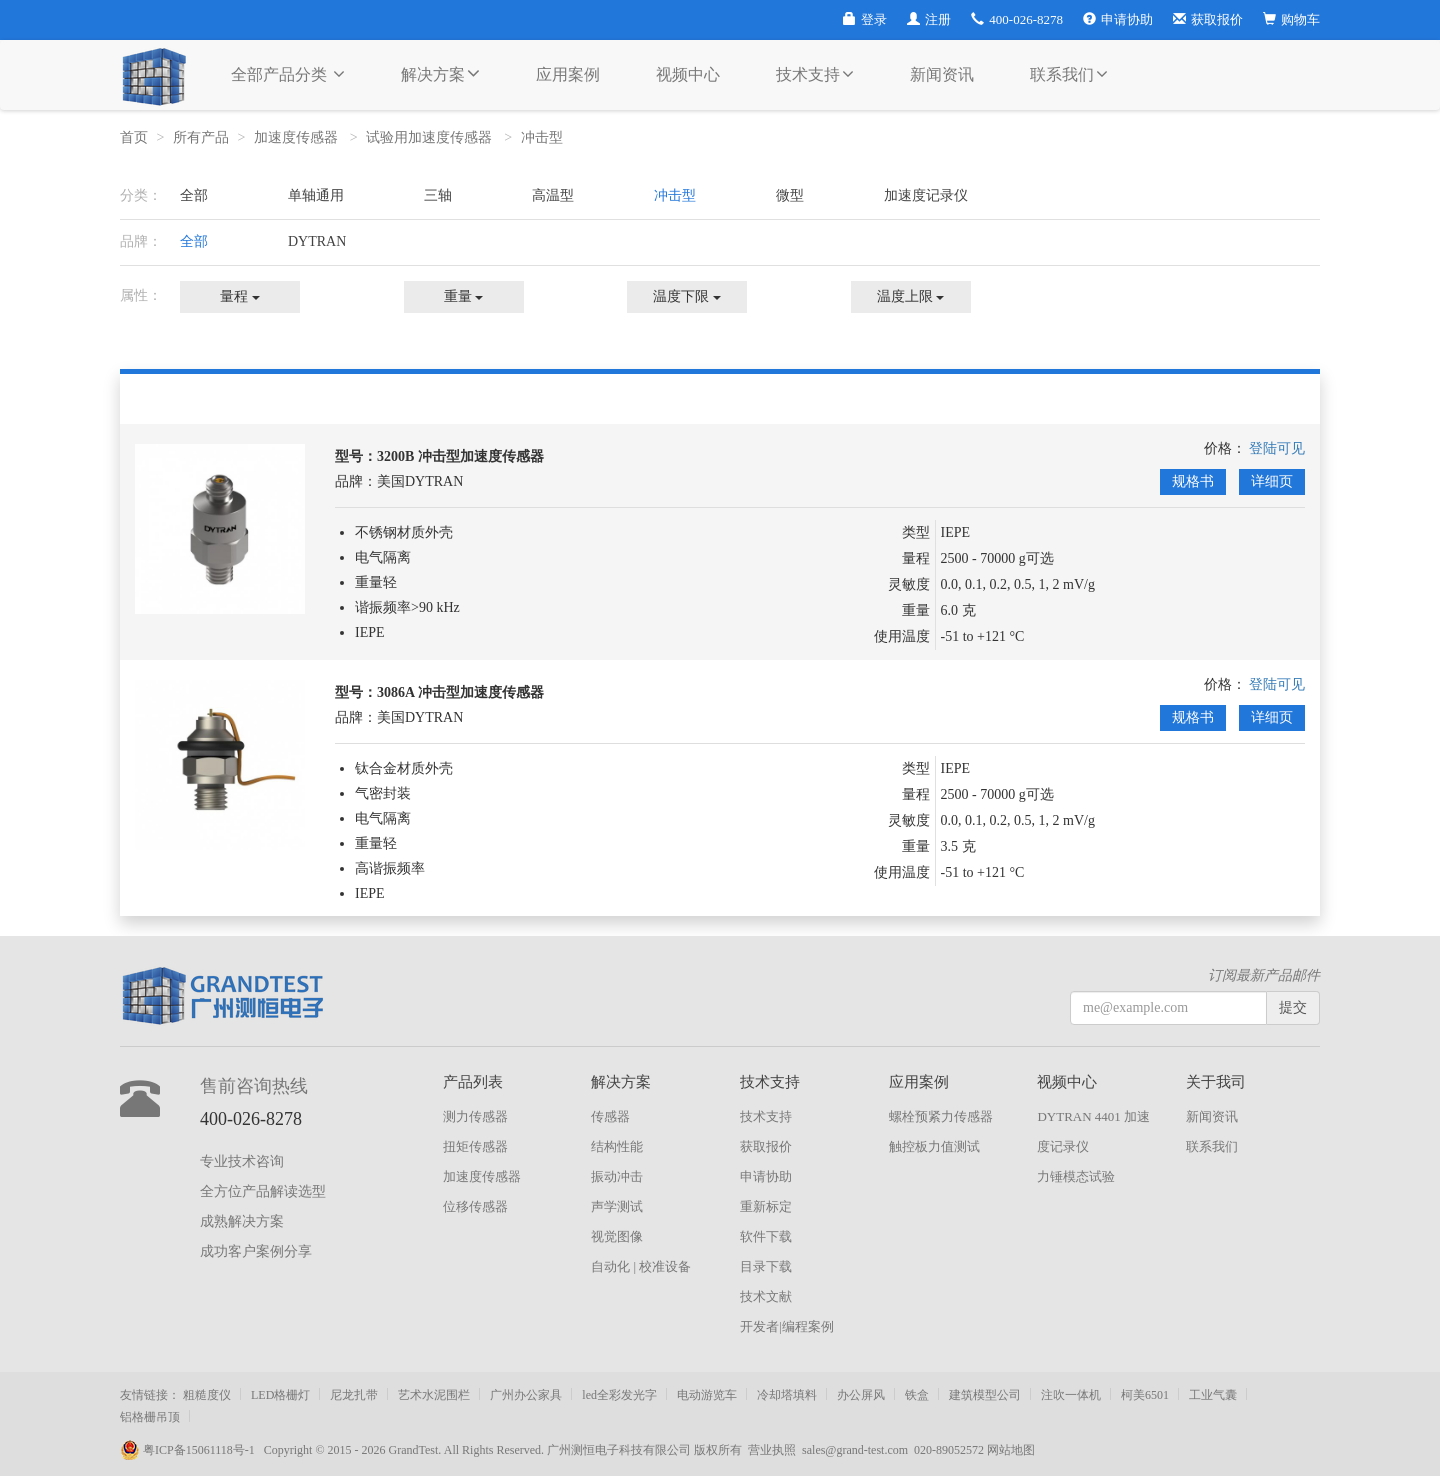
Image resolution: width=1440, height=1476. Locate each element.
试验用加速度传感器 (431, 137)
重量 (464, 296)
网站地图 (1011, 1450)
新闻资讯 (942, 74)
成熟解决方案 (242, 1221)
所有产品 (201, 137)
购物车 (1291, 19)
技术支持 (815, 74)
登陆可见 (1277, 448)
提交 (1293, 1007)
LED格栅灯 (280, 1395)
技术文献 (766, 1296)
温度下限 (687, 296)
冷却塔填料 (787, 1395)
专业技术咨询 (242, 1161)
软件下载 (766, 1236)
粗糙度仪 (207, 1395)
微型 (790, 195)
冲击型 (544, 137)
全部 (194, 195)
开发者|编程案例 (787, 1326)
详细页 (1272, 481)
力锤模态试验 (1076, 1176)
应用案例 (568, 74)
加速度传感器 (298, 137)
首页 (134, 137)
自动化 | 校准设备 (641, 1266)
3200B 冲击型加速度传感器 (460, 456)
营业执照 (772, 1450)
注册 (929, 19)
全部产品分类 (288, 74)
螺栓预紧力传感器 (941, 1116)
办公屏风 (861, 1395)
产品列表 (473, 1082)
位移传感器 (475, 1206)
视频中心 (688, 74)
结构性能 (617, 1146)
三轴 (438, 195)
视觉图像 (617, 1236)
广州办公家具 (526, 1395)
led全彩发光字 (619, 1395)
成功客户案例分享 (256, 1251)
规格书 (1193, 481)
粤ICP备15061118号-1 (192, 1450)
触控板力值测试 (934, 1146)
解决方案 (440, 73)
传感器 (610, 1116)
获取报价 (1208, 19)
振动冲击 (617, 1176)
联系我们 (1069, 74)
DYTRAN (317, 241)
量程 (240, 296)
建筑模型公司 (985, 1395)
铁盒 (917, 1395)
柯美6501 (1145, 1395)
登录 (865, 19)
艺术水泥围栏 (434, 1395)
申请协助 (1118, 19)
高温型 (553, 195)
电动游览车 (707, 1395)
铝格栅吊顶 (150, 1417)
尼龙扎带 (354, 1395)
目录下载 (766, 1266)
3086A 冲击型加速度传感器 (460, 692)
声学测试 (617, 1206)
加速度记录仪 (926, 195)
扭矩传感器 (475, 1146)
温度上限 (911, 296)
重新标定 (766, 1206)
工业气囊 (1213, 1395)
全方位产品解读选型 (263, 1191)
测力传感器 (475, 1116)
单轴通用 (316, 195)
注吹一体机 (1071, 1395)
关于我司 (1216, 1082)
